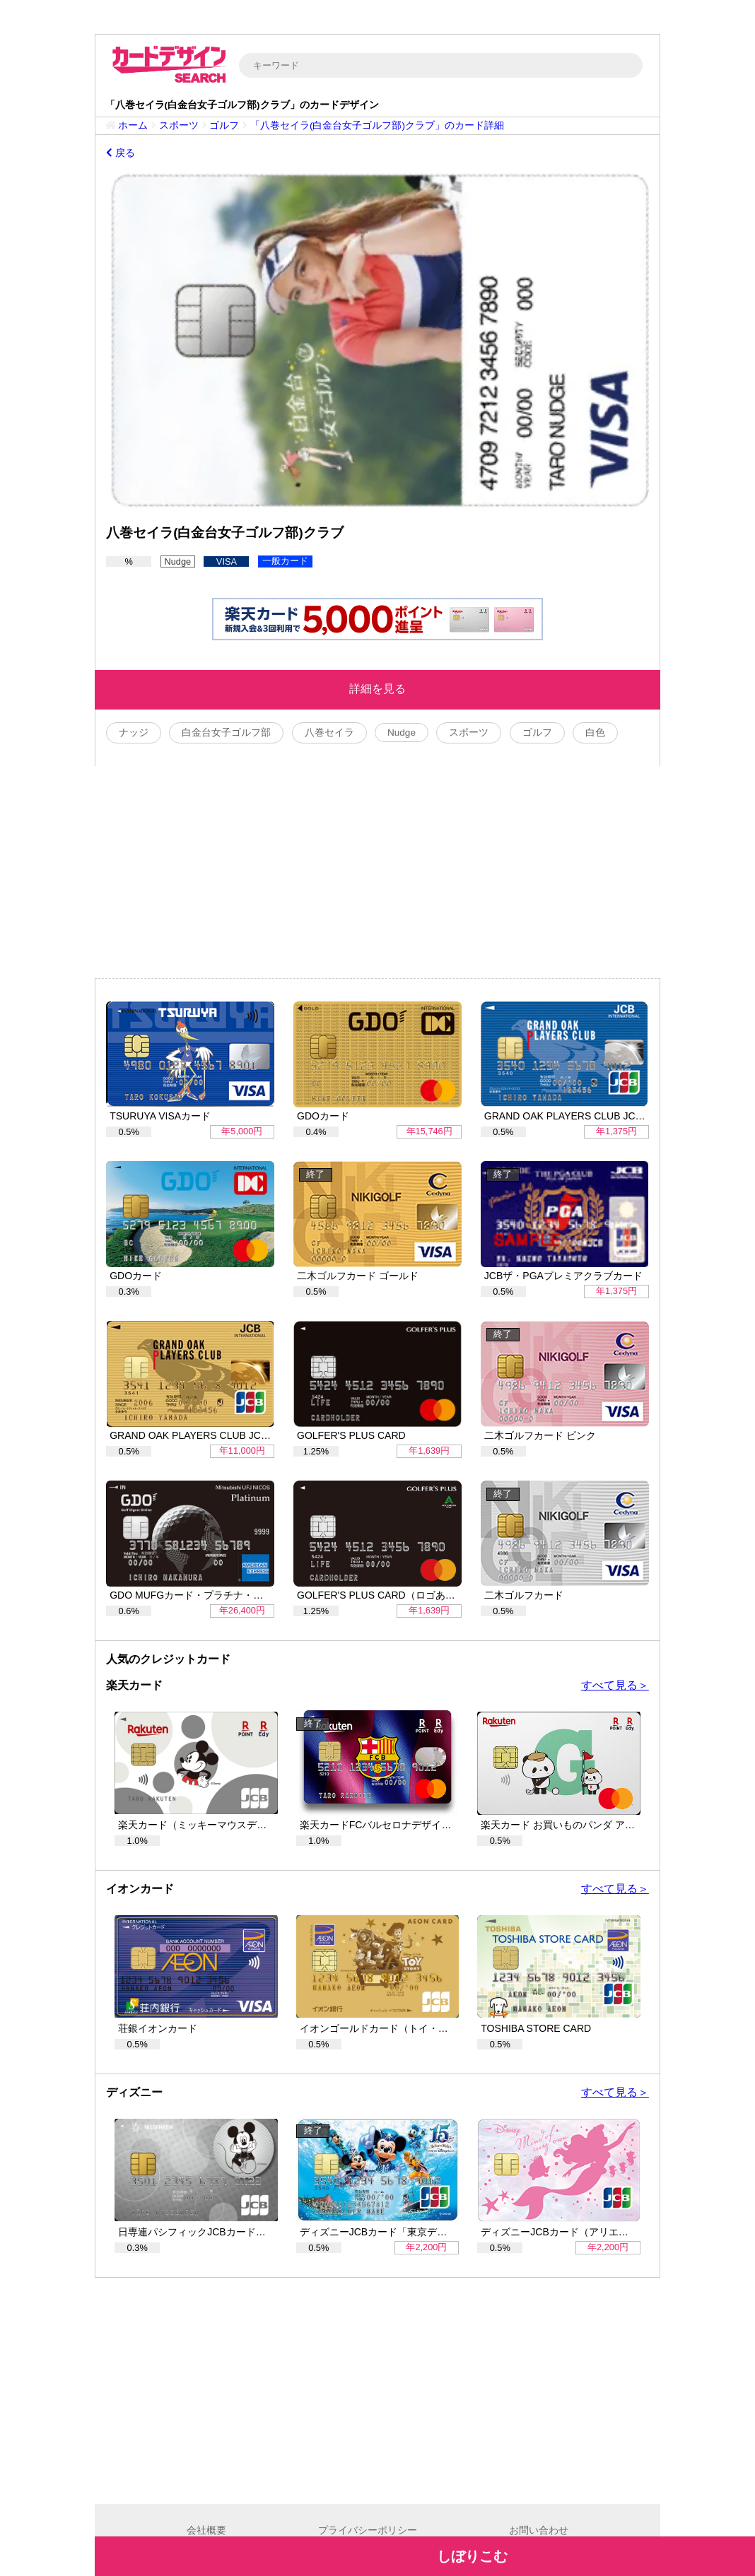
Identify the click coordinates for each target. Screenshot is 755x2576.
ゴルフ (224, 125)
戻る (120, 153)
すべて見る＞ (615, 1685)
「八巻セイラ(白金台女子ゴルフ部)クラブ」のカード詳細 (377, 125)
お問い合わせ (538, 2530)
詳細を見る (377, 689)
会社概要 (206, 2530)
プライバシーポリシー (367, 2530)
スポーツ (179, 125)
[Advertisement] (377, 872)
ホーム (133, 125)
